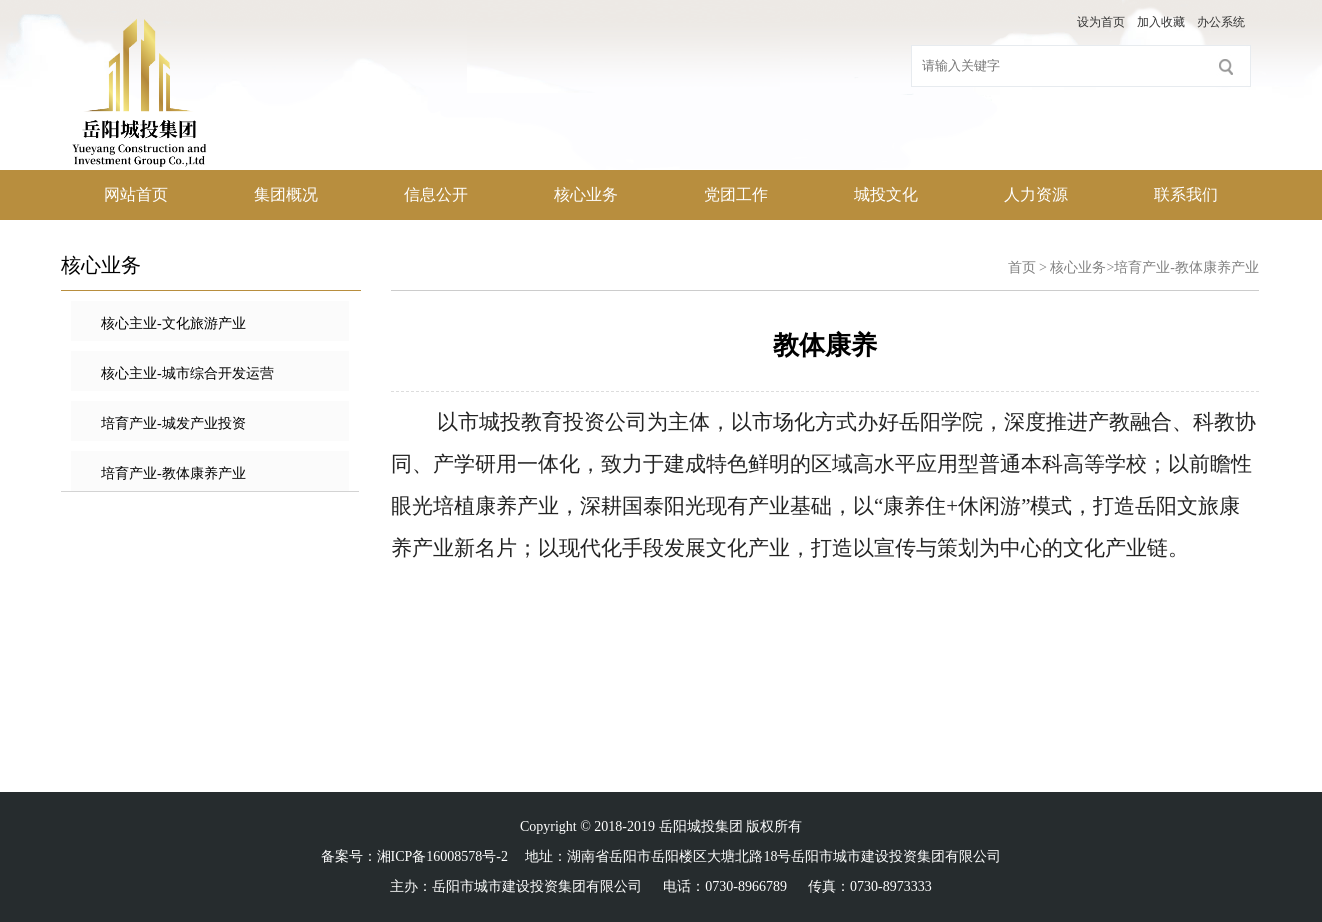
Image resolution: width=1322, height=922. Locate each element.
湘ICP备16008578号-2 (442, 856)
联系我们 (1186, 194)
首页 (1022, 267)
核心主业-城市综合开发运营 (187, 373)
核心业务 (586, 194)
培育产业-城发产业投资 (173, 423)
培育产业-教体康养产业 (173, 473)
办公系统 (1221, 22)
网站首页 (136, 194)
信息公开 (436, 194)
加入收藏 (1161, 22)
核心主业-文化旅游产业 (173, 323)
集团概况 (286, 194)
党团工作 (736, 194)
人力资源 (1036, 194)
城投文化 (886, 194)
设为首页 (1101, 22)
